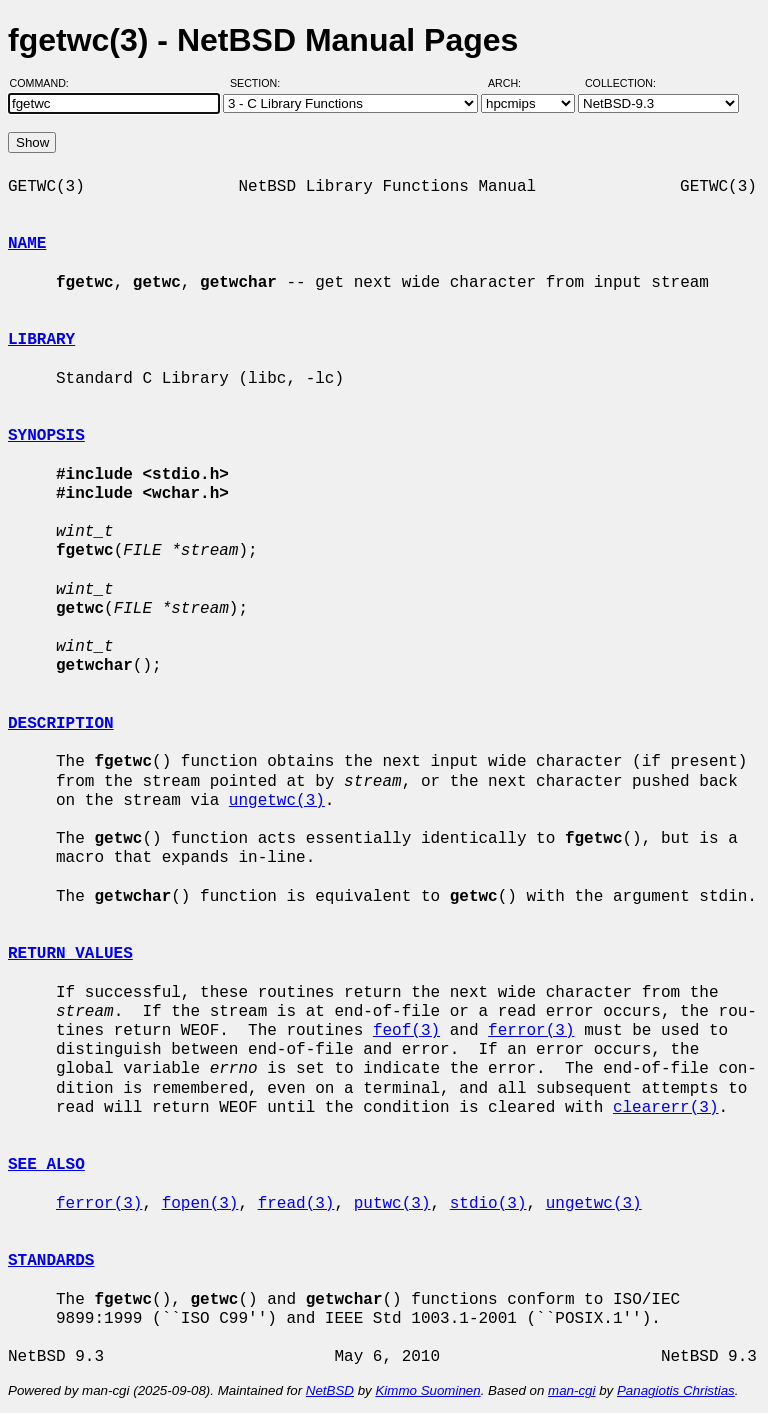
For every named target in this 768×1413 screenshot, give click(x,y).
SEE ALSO (46, 1165)
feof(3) (406, 1031)
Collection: (620, 83)
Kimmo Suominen (427, 1390)
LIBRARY (41, 340)
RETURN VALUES (70, 954)
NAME (27, 244)
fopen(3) (200, 1204)
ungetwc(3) (277, 801)
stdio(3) (488, 1204)
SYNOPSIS (46, 436)
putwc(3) (392, 1204)
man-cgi (571, 1390)
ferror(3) (531, 1031)
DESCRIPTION (61, 724)
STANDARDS (51, 1261)
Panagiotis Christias (676, 1390)
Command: (45, 83)
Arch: (513, 83)
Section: (259, 83)
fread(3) (296, 1204)
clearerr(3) (666, 1108)
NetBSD (330, 1390)
